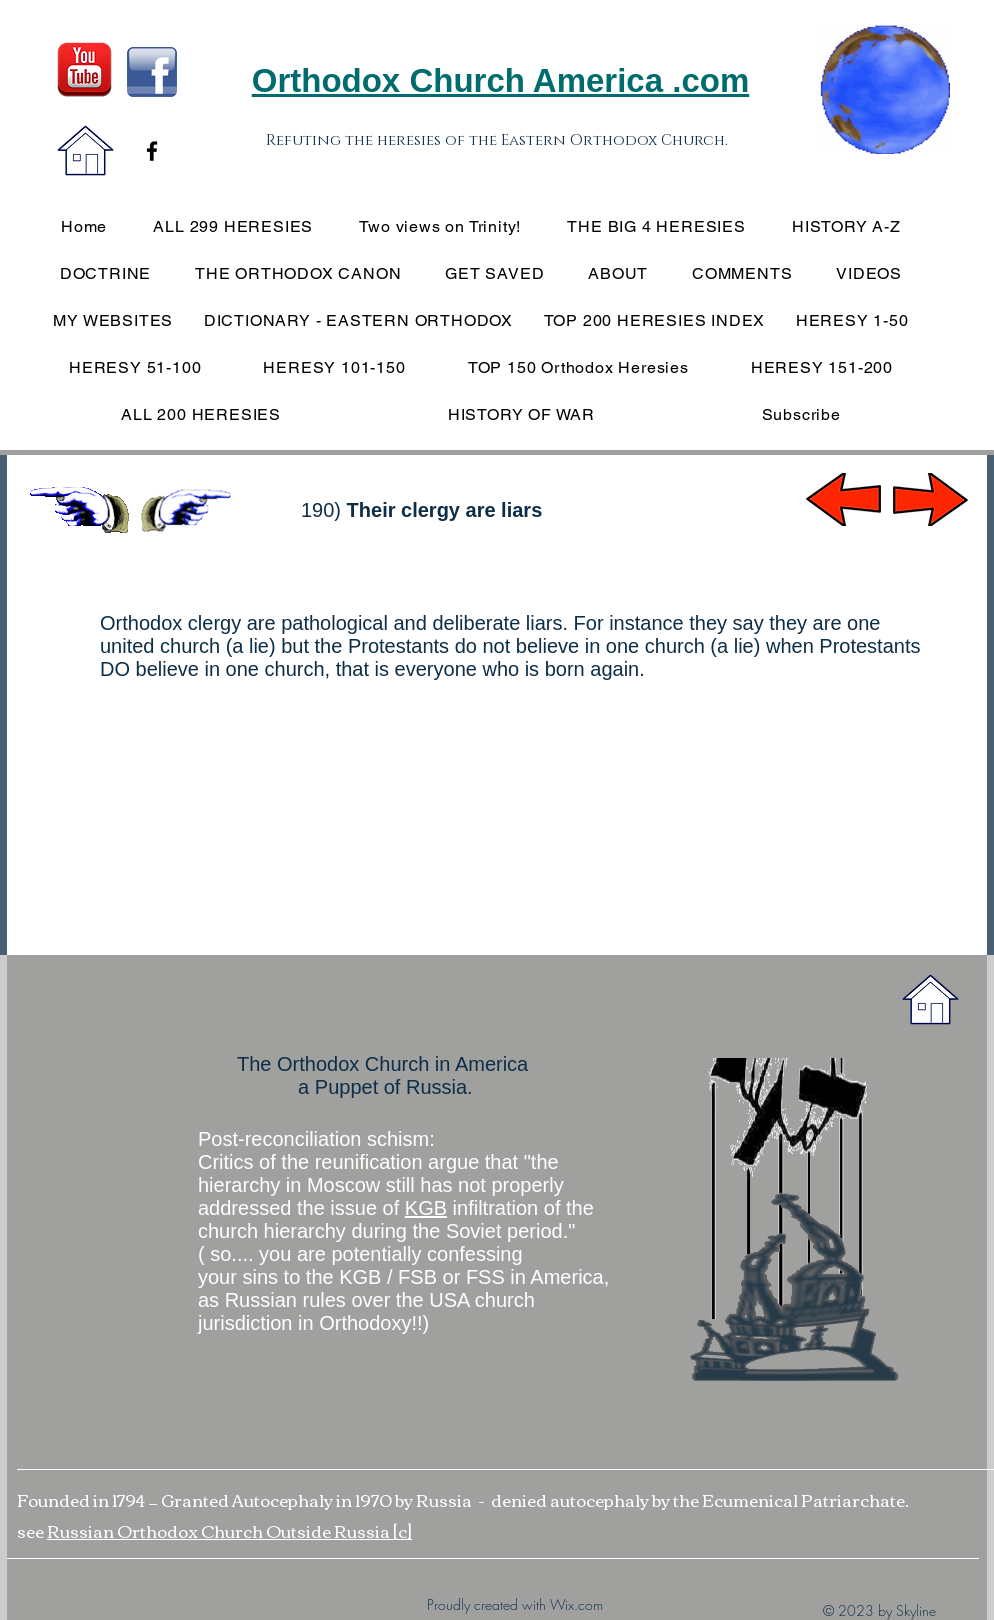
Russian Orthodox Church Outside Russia (220, 1530)
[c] (402, 1530)
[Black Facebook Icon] (152, 151)
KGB (426, 1208)
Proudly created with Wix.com (515, 1604)
